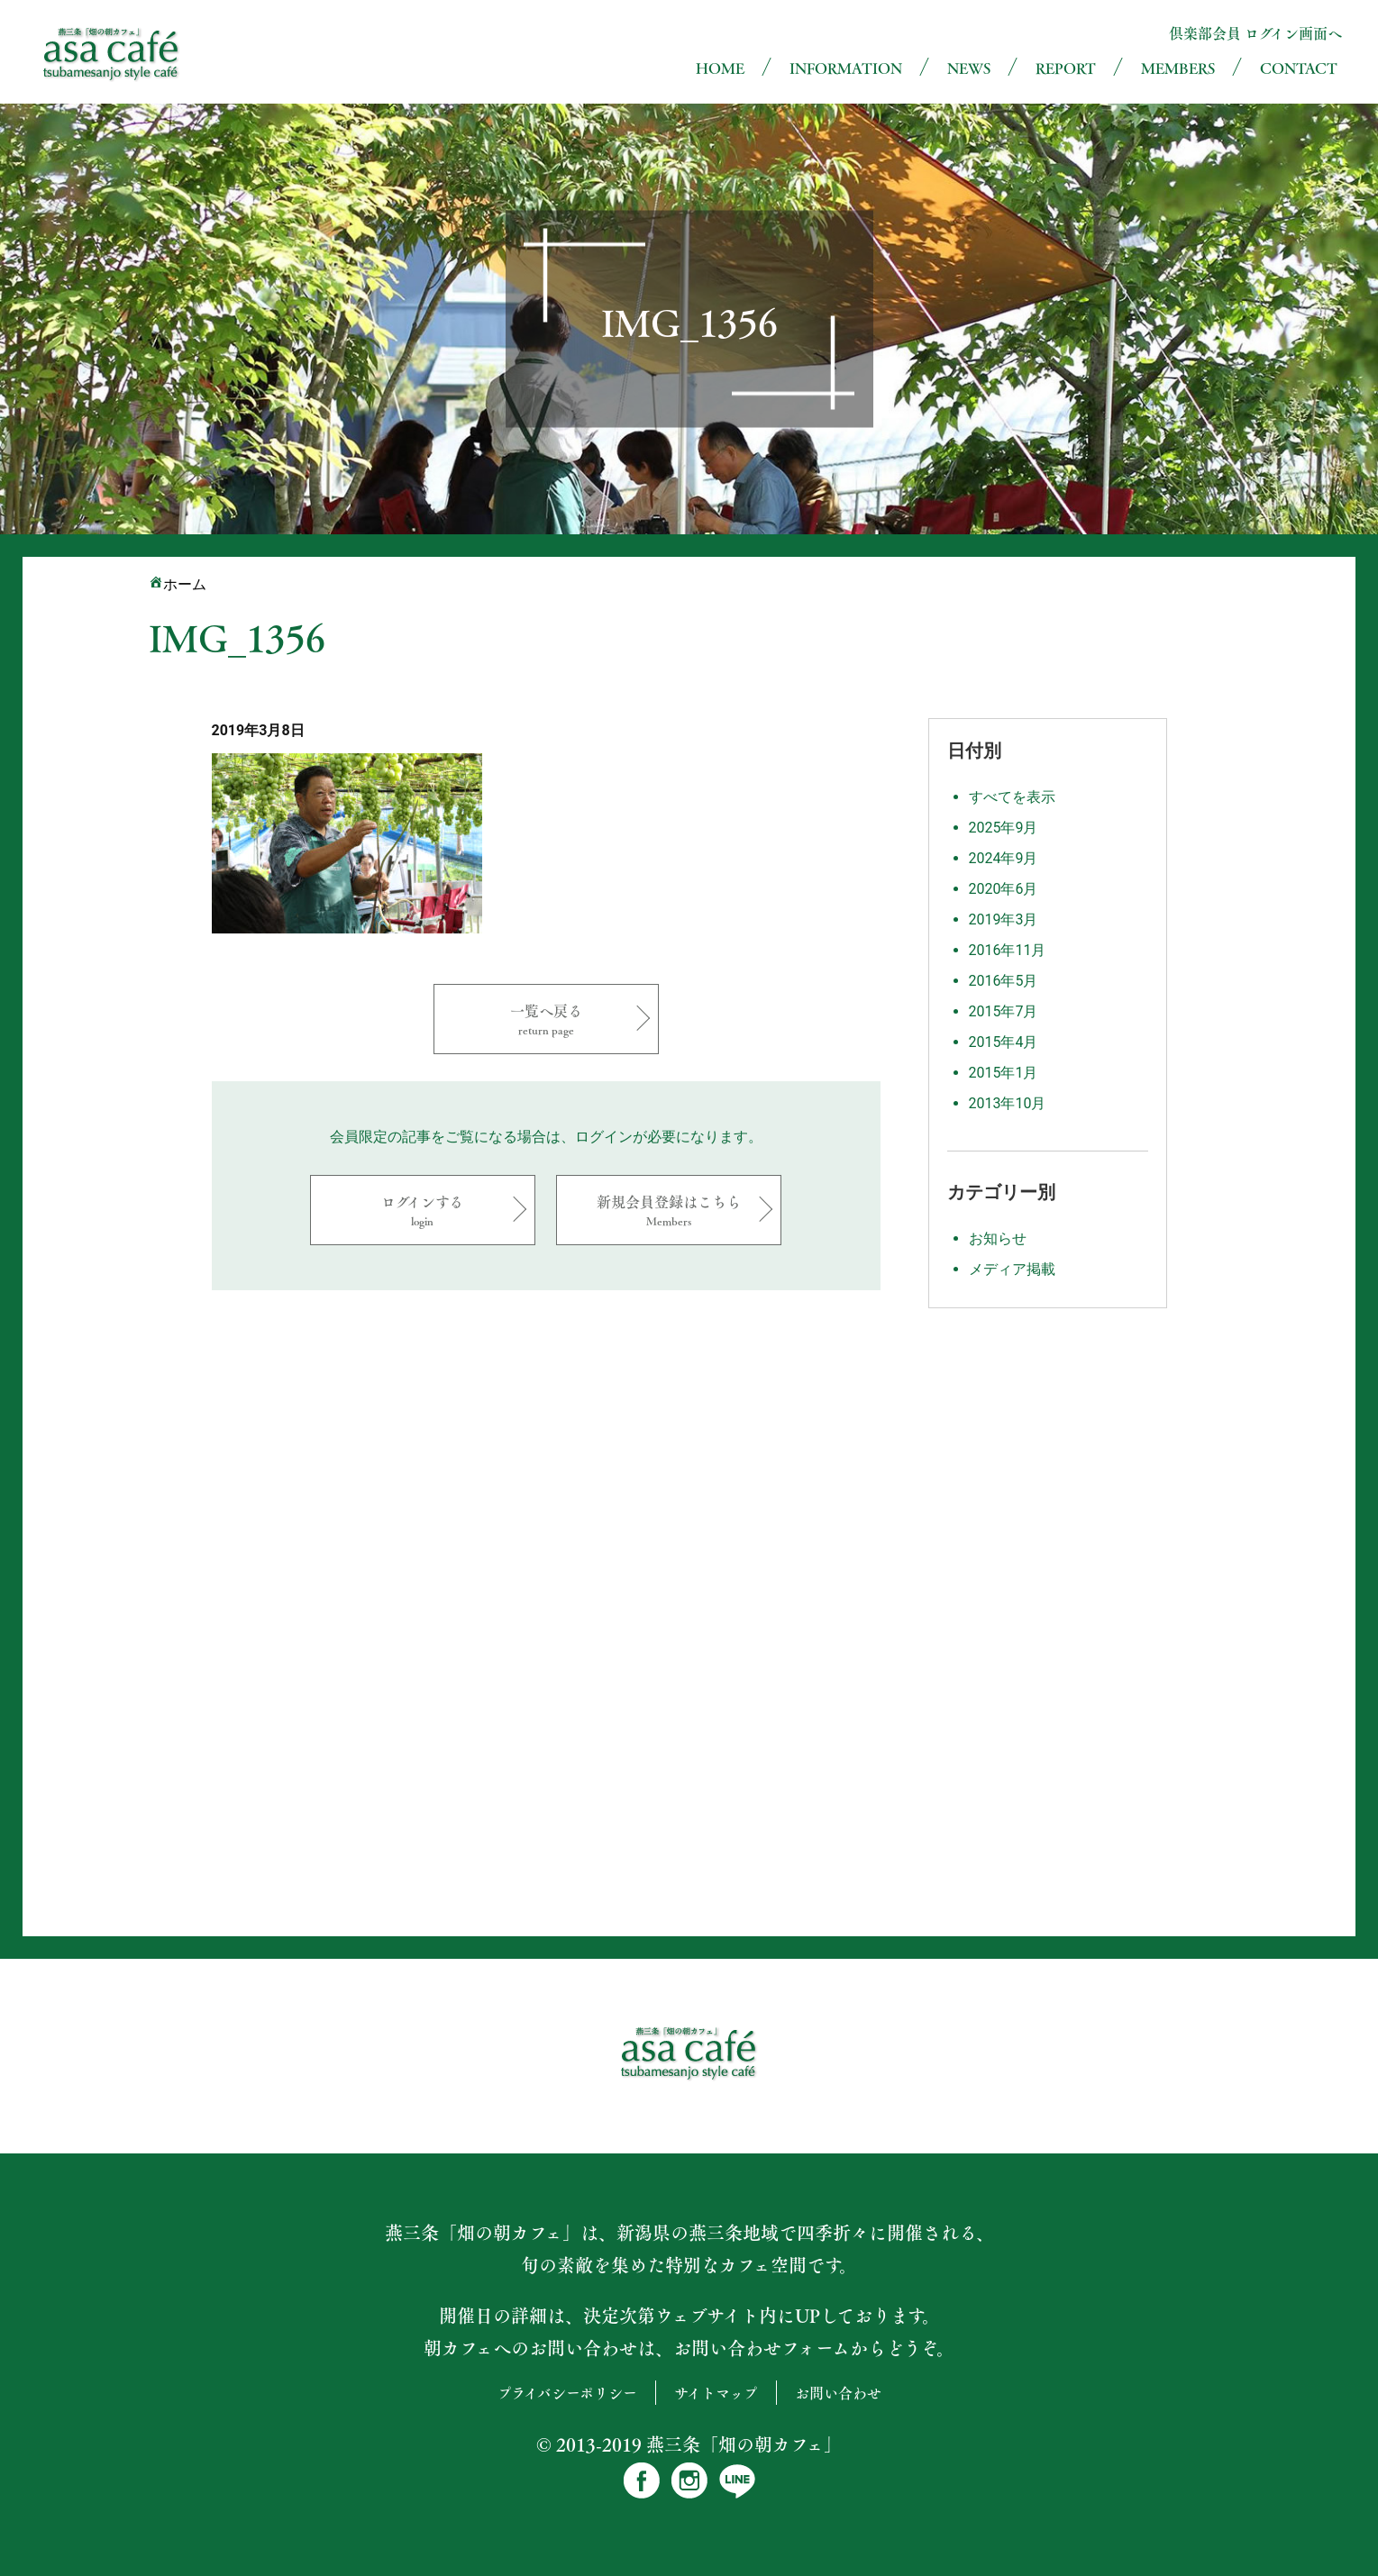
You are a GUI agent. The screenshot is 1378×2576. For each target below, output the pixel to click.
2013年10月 (1007, 1103)
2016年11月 (1007, 950)
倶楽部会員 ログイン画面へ (1255, 33)
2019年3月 (1003, 919)
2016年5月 (1003, 980)
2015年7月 (1003, 1011)
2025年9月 (1003, 827)
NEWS (968, 68)
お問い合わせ (838, 2392)
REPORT (1066, 68)
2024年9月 (1003, 858)
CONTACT (1298, 68)
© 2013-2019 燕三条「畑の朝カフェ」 (689, 2444)
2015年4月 (1003, 1042)
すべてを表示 (1012, 797)
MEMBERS (1178, 68)
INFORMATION (845, 68)
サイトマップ (716, 2392)
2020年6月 (1003, 888)
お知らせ (998, 1238)
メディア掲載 (1012, 1269)
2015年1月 (1003, 1072)
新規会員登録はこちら (668, 1209)
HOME (720, 68)
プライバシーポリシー (567, 2392)
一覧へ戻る (546, 1018)
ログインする (422, 1209)
